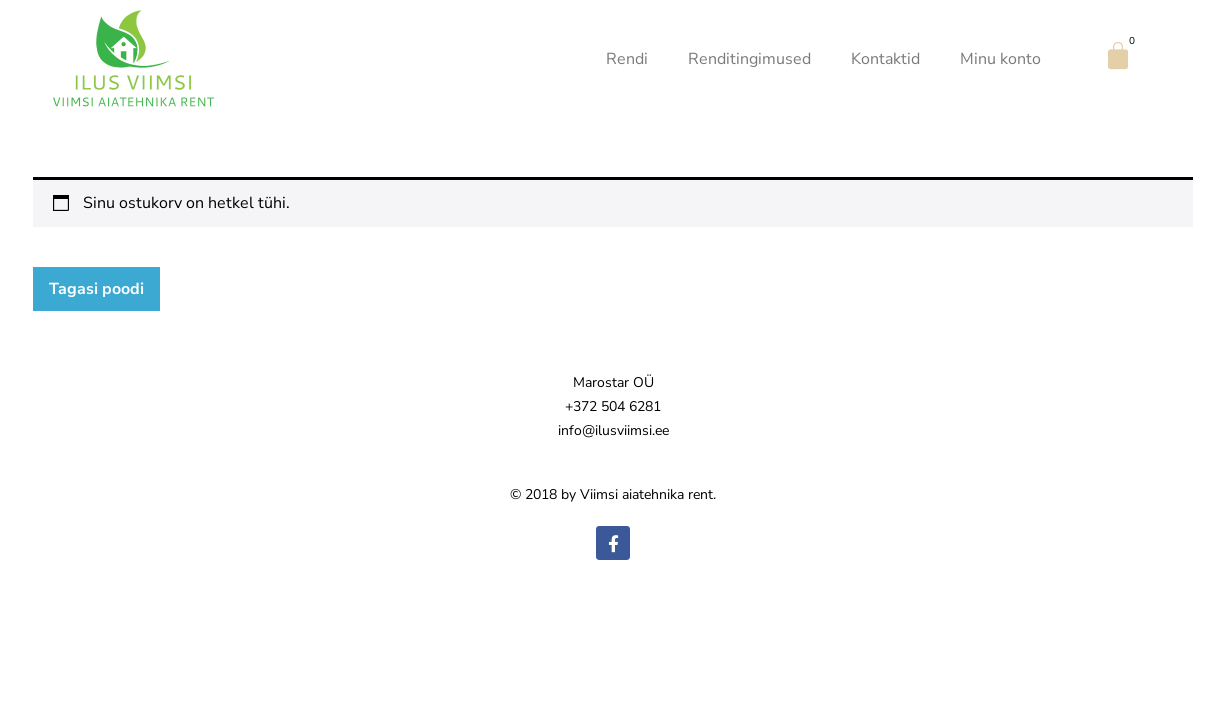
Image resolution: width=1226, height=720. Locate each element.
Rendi (627, 59)
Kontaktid (885, 59)
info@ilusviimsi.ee (613, 430)
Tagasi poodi (96, 289)
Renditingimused (749, 59)
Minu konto (1000, 59)
